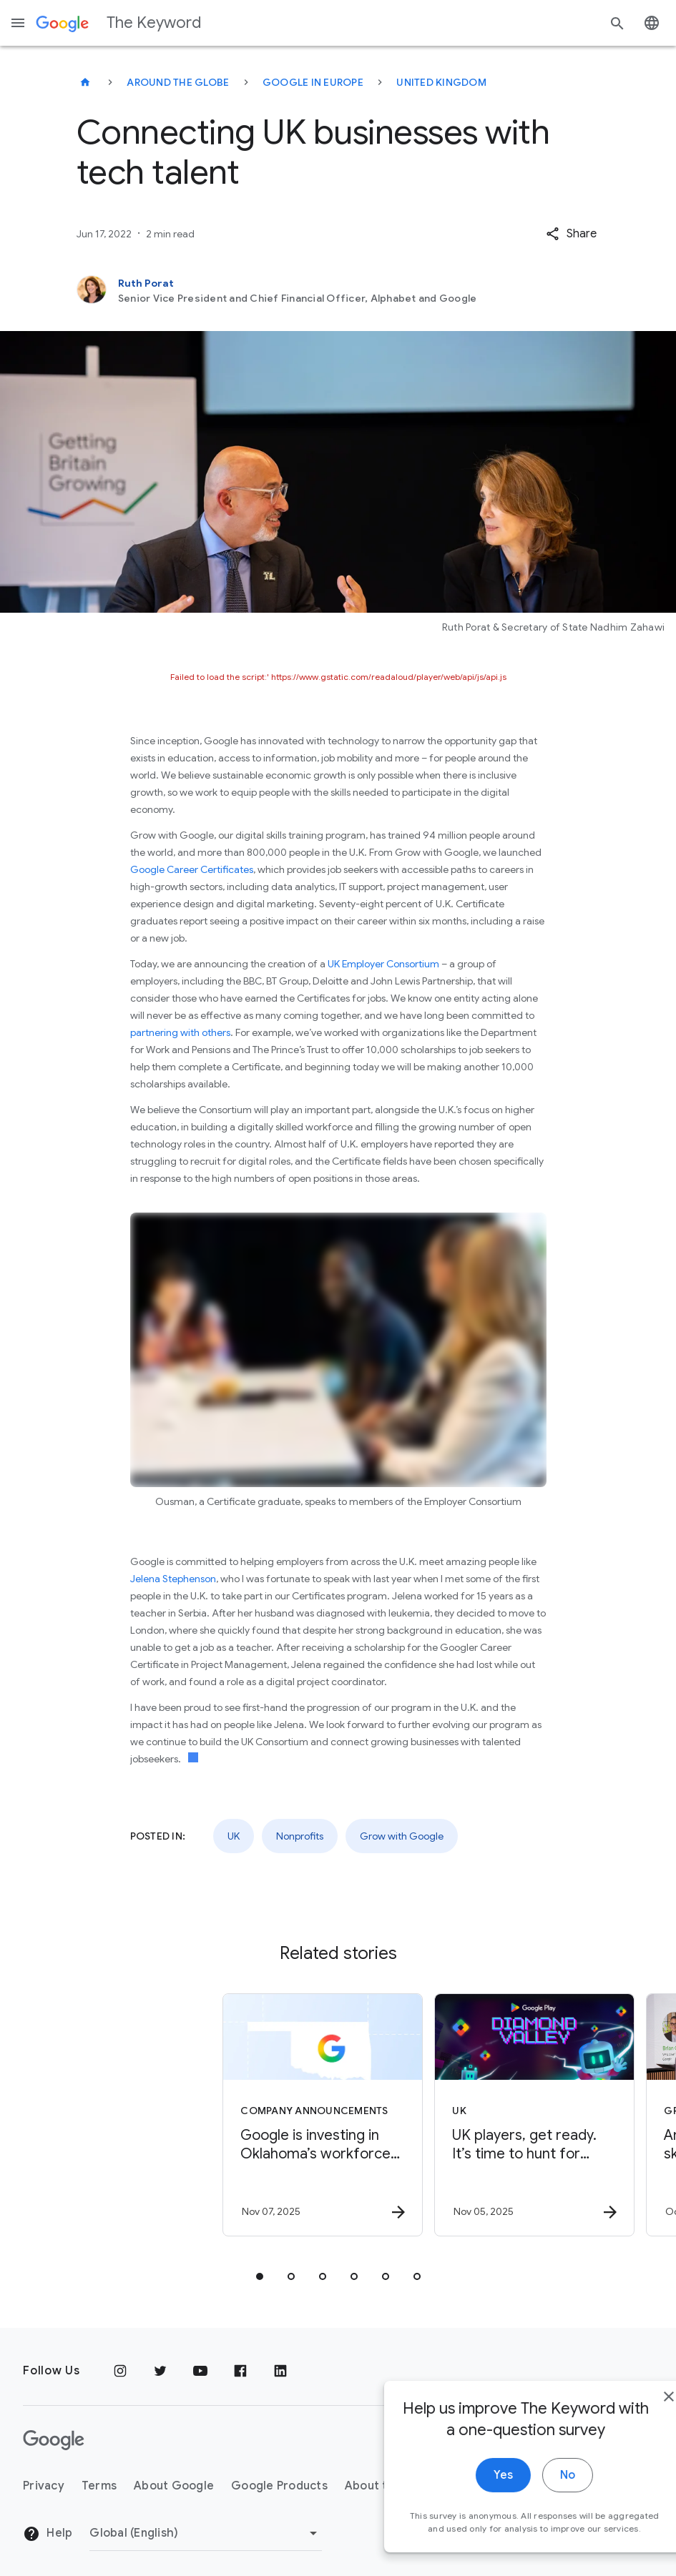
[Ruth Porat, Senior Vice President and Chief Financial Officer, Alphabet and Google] (338, 290)
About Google (174, 2486)
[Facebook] (240, 2371)
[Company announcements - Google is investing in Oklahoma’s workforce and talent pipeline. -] (231, 2115)
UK (233, 1836)
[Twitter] (160, 2371)
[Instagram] (120, 2371)
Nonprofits (299, 1836)
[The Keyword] (85, 82)
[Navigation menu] (18, 23)
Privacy (43, 2486)
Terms (99, 2486)
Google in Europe (313, 82)
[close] (631, 2454)
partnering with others (180, 1032)
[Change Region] (205, 2533)
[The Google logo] (53, 2440)
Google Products (279, 2486)
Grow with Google (402, 1836)
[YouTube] (200, 2371)
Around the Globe (178, 82)
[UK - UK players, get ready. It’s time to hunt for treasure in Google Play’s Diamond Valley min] (442, 2115)
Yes (466, 2533)
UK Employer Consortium (383, 963)
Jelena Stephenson (173, 1578)
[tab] (259, 2276)
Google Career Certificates (191, 869)
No (530, 2533)
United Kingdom (441, 82)
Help (47, 2533)
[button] (571, 234)
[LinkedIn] (280, 2371)
